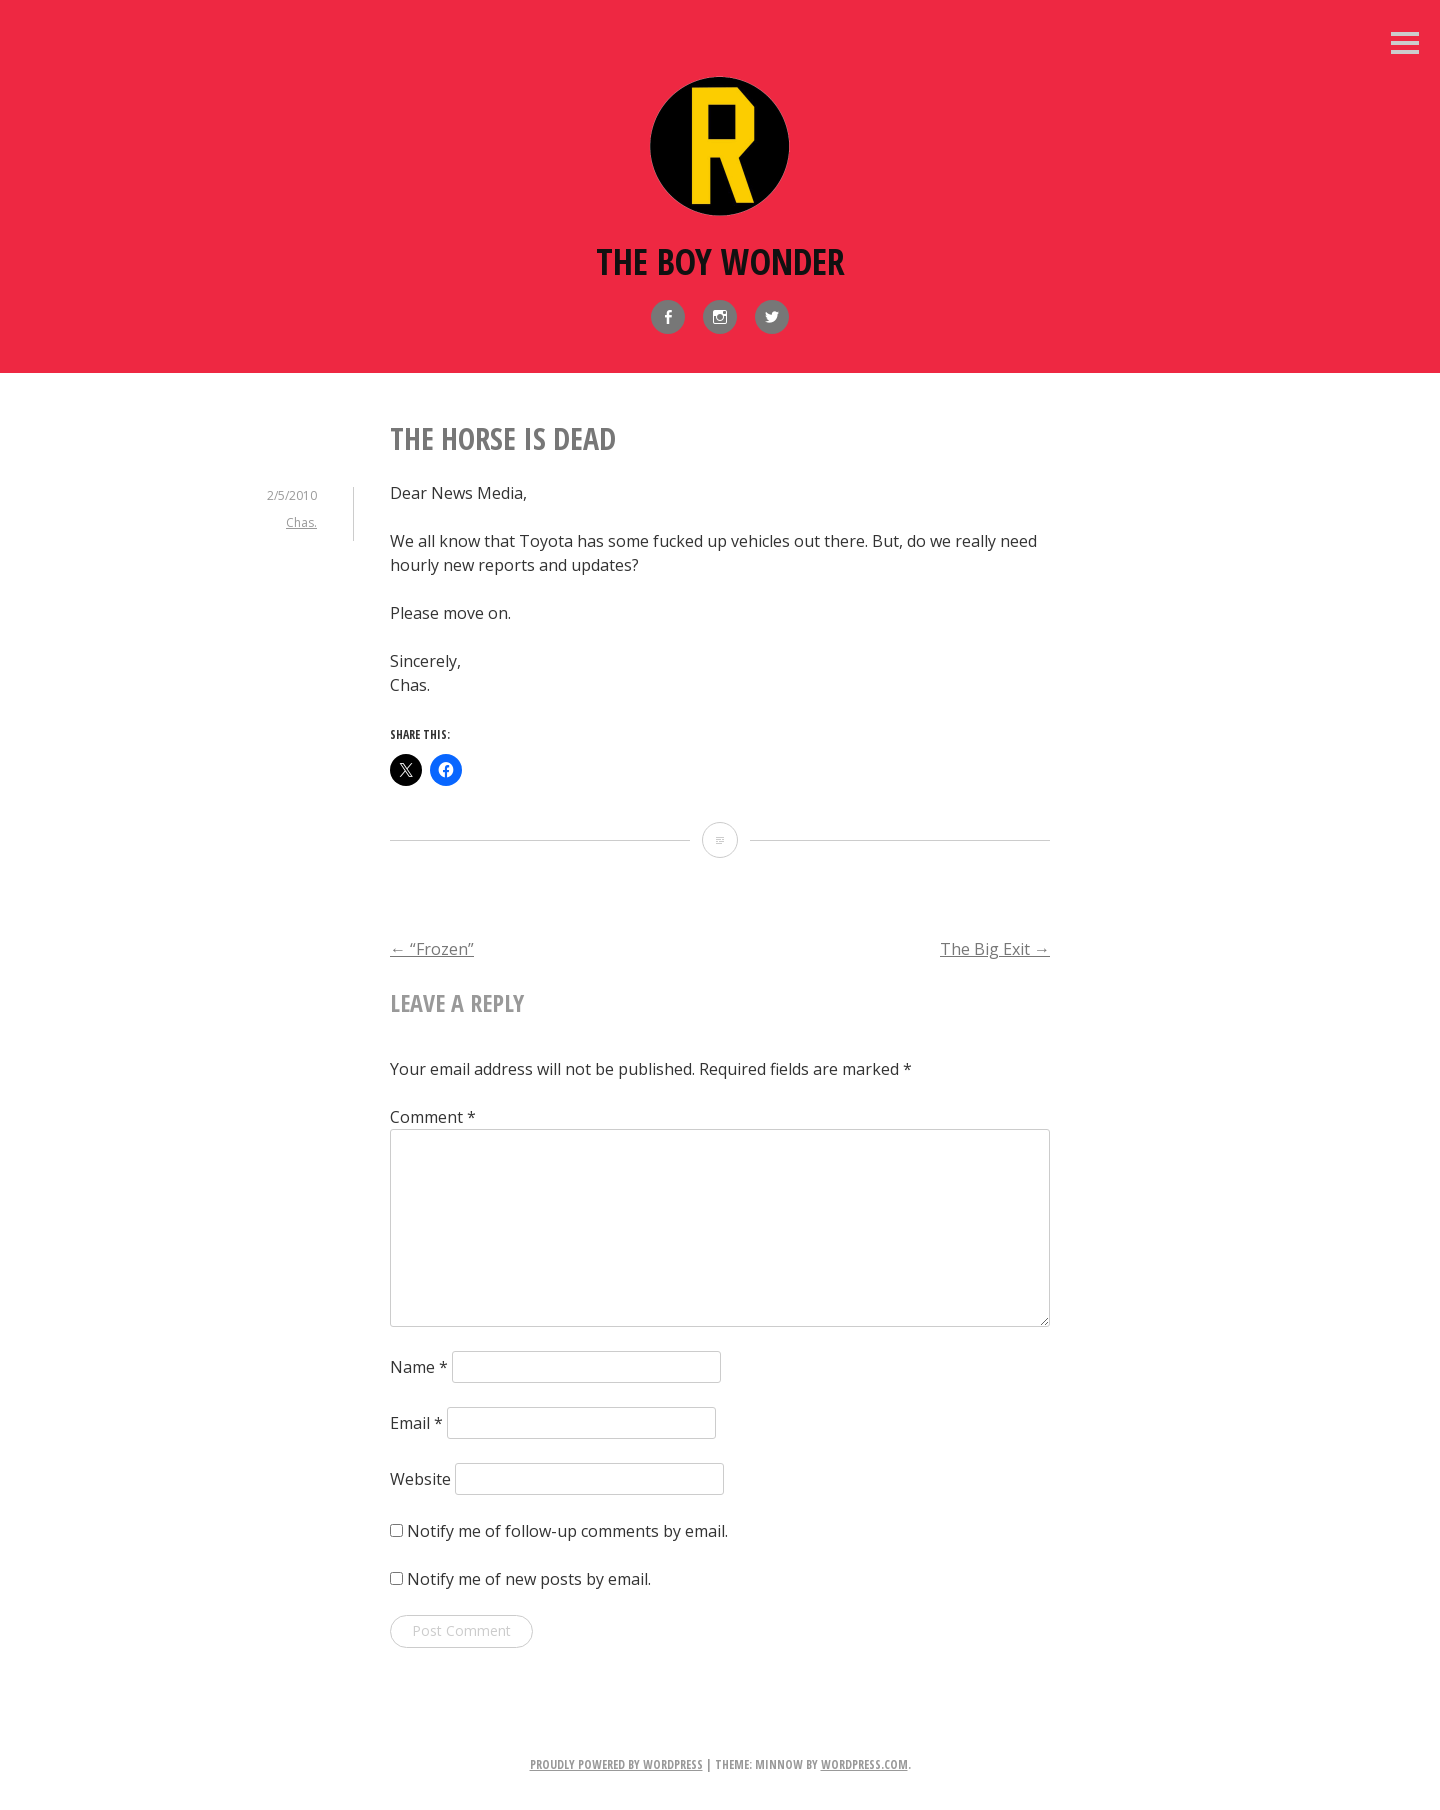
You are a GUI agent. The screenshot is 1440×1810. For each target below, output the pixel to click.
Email (416, 1423)
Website (420, 1479)
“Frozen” (432, 949)
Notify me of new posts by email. (529, 1579)
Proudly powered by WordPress (616, 1764)
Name (419, 1367)
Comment (433, 1117)
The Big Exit (995, 949)
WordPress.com (864, 1764)
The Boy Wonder (720, 261)
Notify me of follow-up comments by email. (567, 1531)
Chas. (301, 522)
